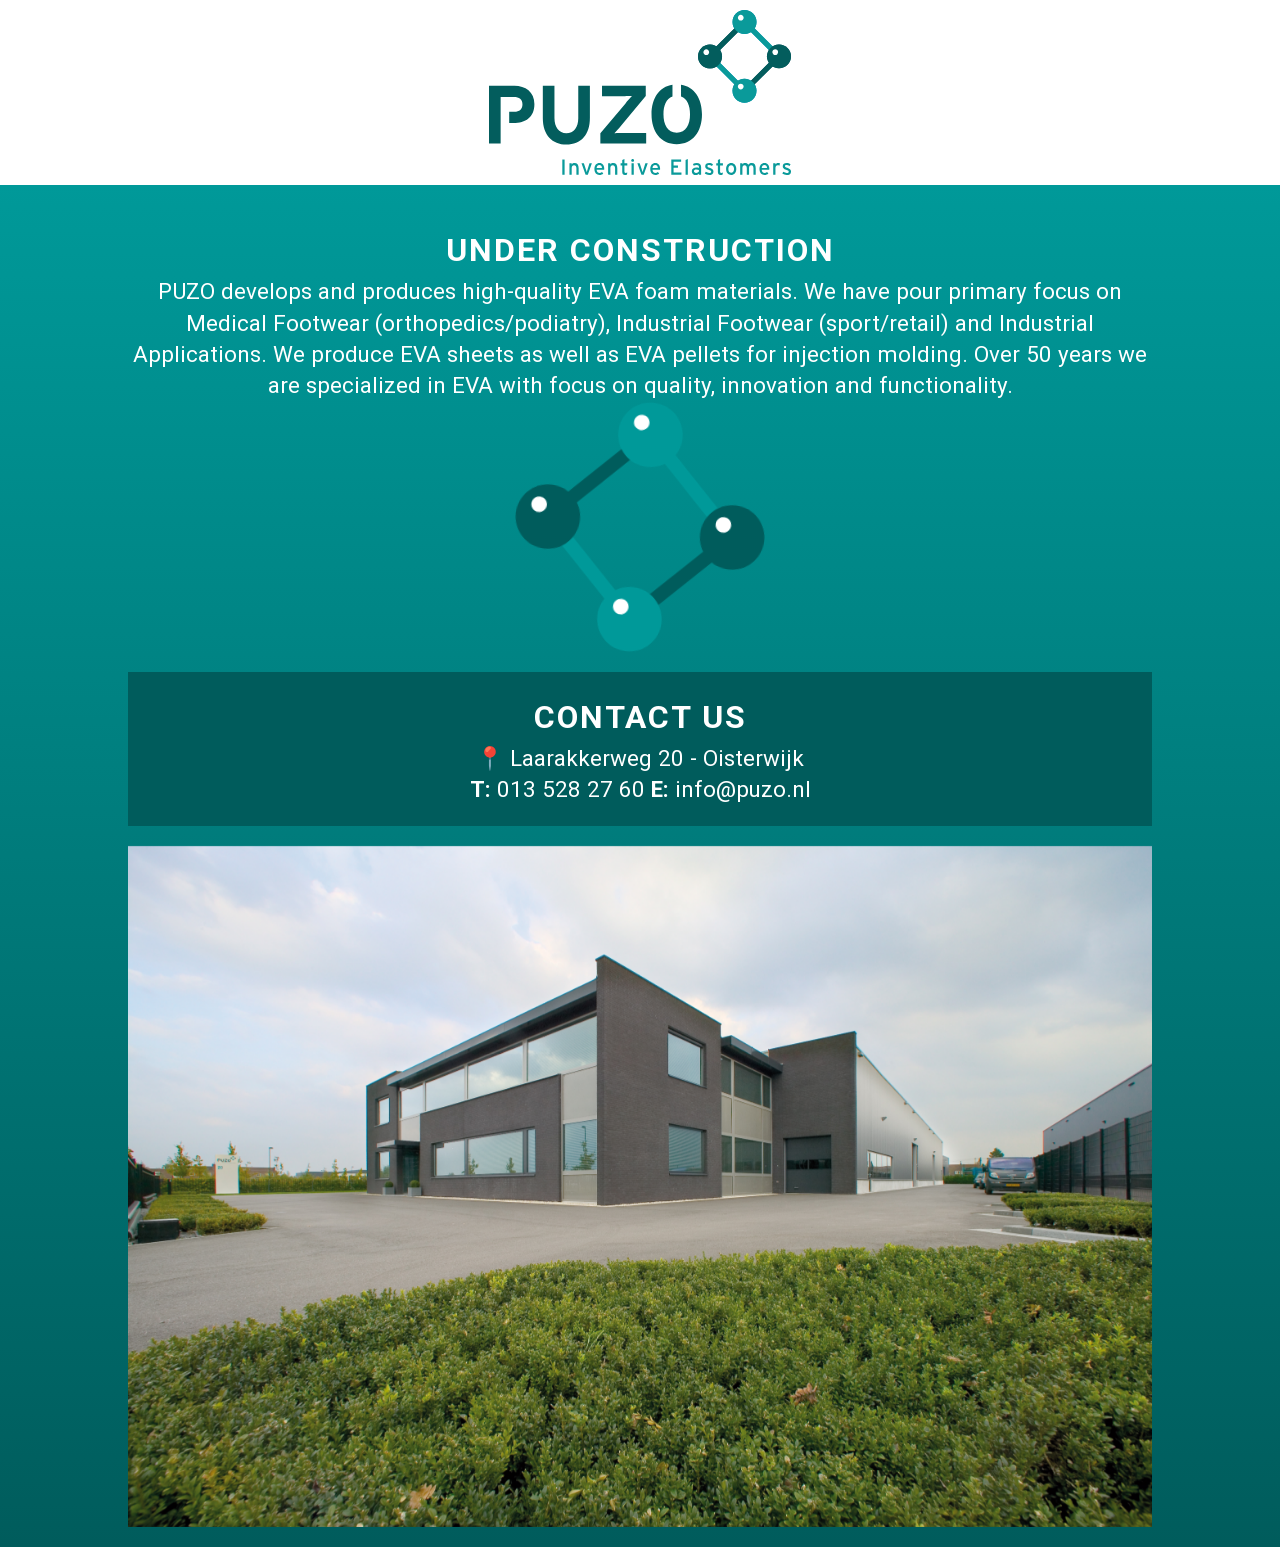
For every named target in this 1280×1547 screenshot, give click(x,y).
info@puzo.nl (743, 789)
